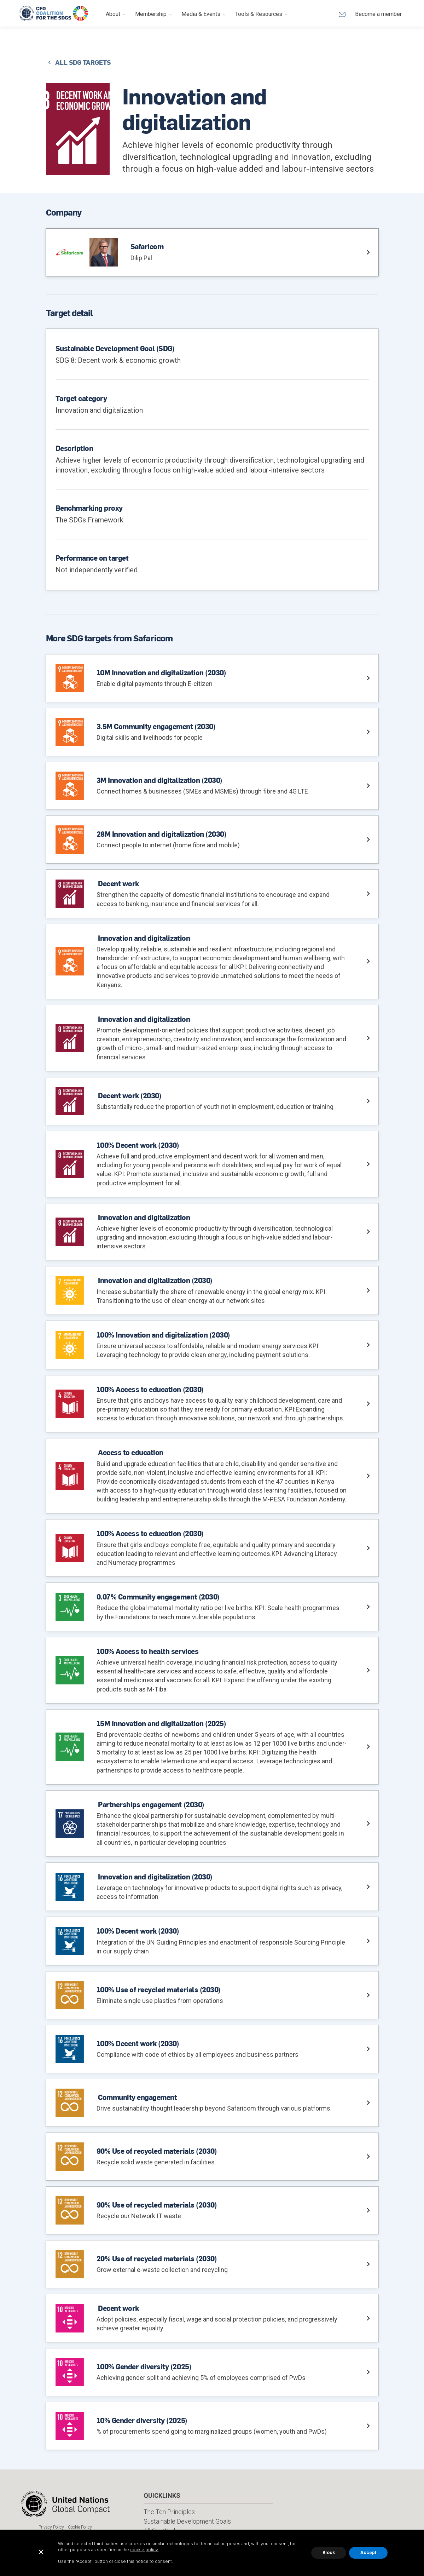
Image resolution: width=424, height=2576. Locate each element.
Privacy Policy (51, 2527)
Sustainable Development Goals (187, 2521)
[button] (115, 13)
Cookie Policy (80, 2527)
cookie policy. (144, 2549)
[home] (54, 13)
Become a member (378, 14)
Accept (368, 2552)
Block (329, 2552)
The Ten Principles (169, 2511)
